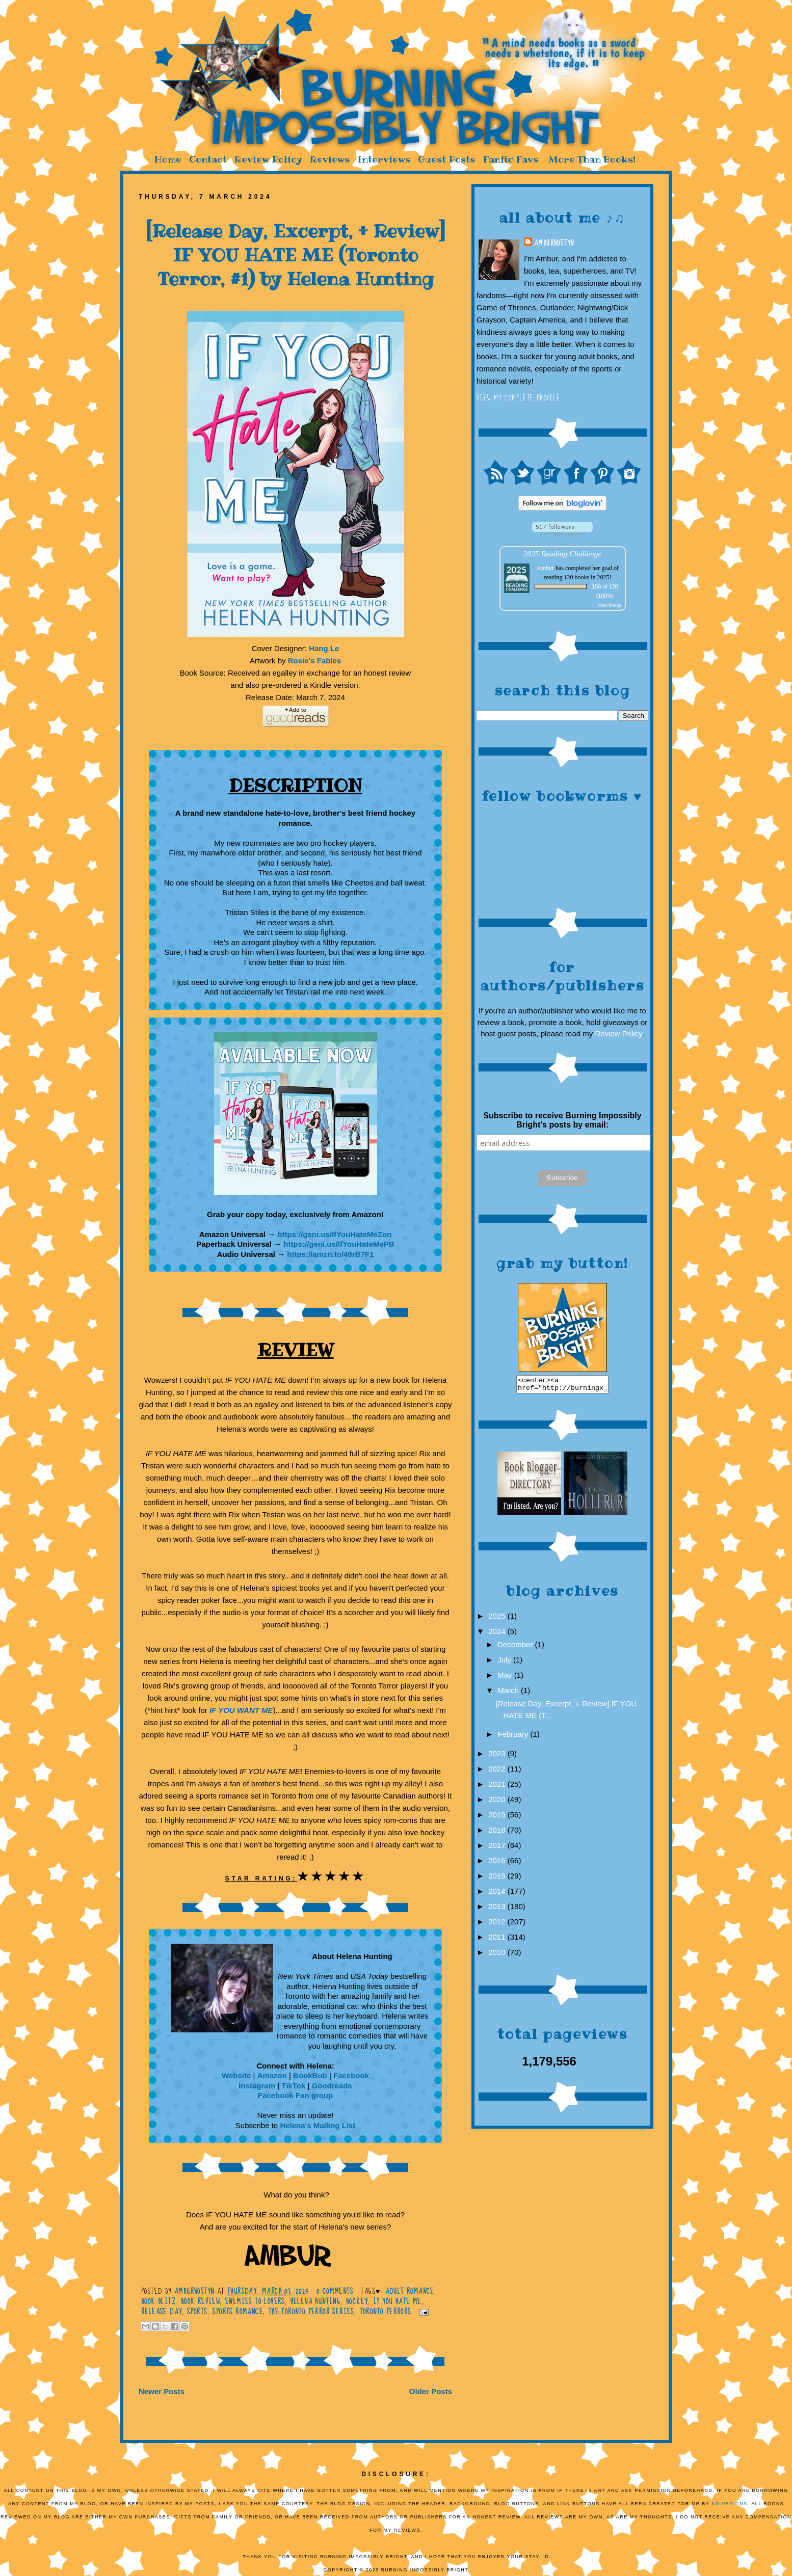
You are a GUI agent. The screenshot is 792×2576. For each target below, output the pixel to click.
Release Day (161, 2311)
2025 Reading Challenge (562, 553)
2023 (498, 1756)
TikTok (293, 2085)
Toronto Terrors (385, 2311)
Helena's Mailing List (317, 2125)
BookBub (311, 2075)
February (513, 1737)
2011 (498, 1940)
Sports (197, 2311)
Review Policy (268, 159)
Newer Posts (161, 2391)
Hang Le (324, 648)
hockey (356, 2301)
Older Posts (430, 2391)
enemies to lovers (255, 2301)
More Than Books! (592, 159)
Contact (208, 159)
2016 (498, 1863)
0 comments (334, 2291)
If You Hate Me (397, 2301)
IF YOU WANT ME (241, 1710)
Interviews (383, 159)
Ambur (545, 568)
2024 (498, 1634)
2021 (498, 1787)
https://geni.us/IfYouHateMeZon (334, 1234)
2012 (498, 1924)
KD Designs (729, 2503)
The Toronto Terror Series (311, 2311)
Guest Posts (446, 159)
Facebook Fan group (295, 2095)
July (505, 1662)
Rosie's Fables (314, 660)
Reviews (330, 159)
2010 (498, 1955)
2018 (498, 1833)
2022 (498, 1771)
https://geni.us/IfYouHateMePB (338, 1244)
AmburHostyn (554, 243)
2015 (498, 1878)
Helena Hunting (316, 2301)
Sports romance (238, 2311)
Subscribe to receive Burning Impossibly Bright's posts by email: (562, 1120)
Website (236, 2075)
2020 (498, 1802)
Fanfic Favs (510, 159)
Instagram (257, 2085)
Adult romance (409, 2291)
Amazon (271, 2075)
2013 (498, 1909)
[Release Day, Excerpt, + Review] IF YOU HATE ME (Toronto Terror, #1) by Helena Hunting (295, 255)
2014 (498, 1894)
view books (609, 605)
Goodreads (331, 2085)
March (509, 1693)
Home (167, 159)
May (505, 1678)
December (516, 1647)
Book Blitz (158, 2301)
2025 (498, 1619)
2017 (498, 1848)
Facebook (351, 2075)
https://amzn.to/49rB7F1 (330, 1254)
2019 (498, 1817)
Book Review (200, 2301)
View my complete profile (519, 398)
